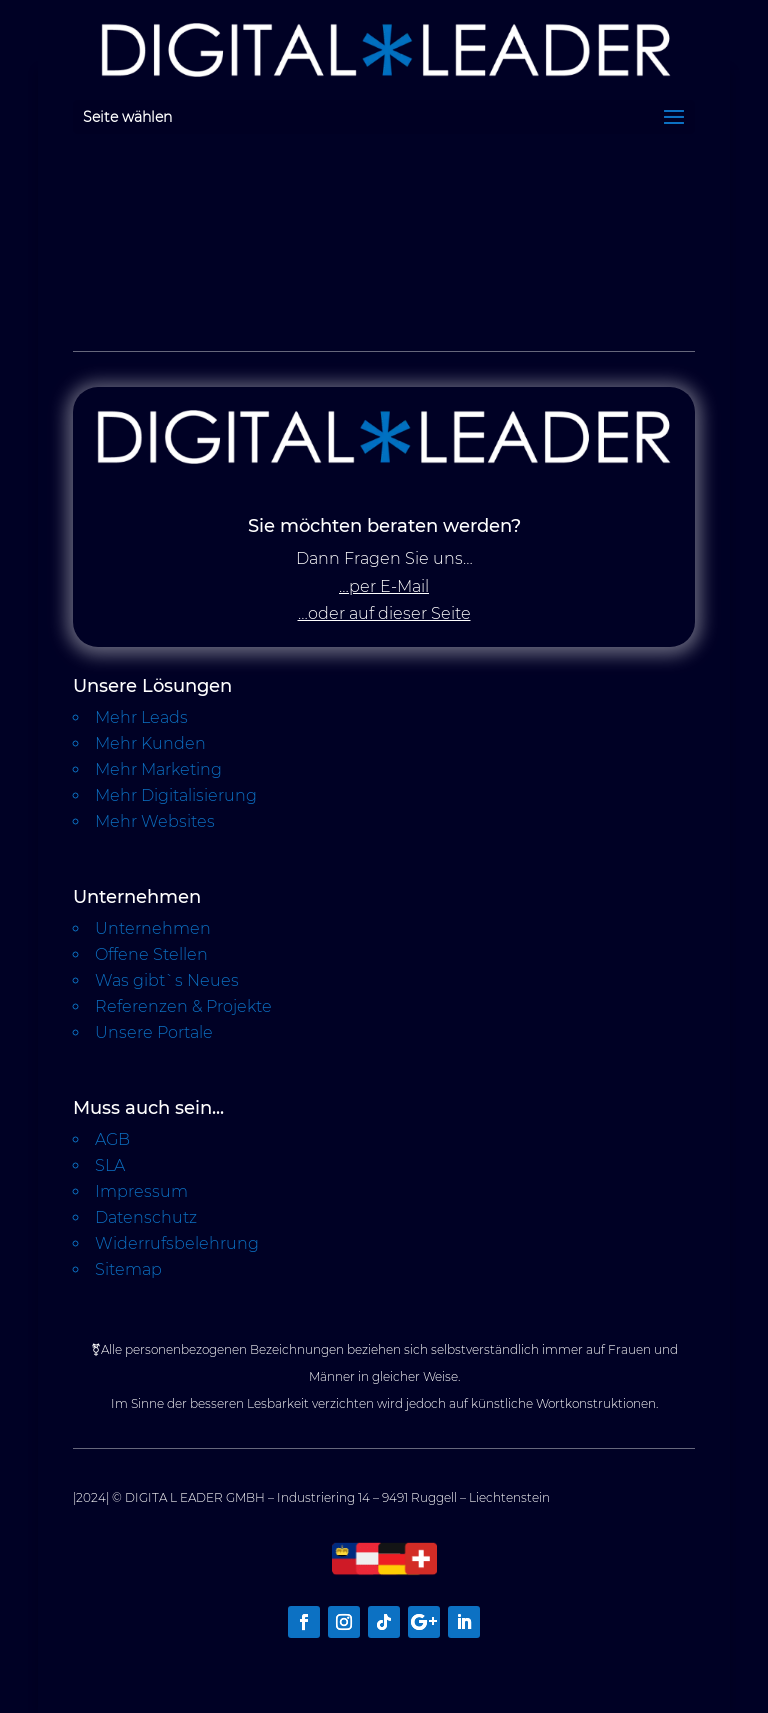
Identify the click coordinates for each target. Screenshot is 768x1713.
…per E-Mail (384, 586)
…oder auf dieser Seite (384, 613)
